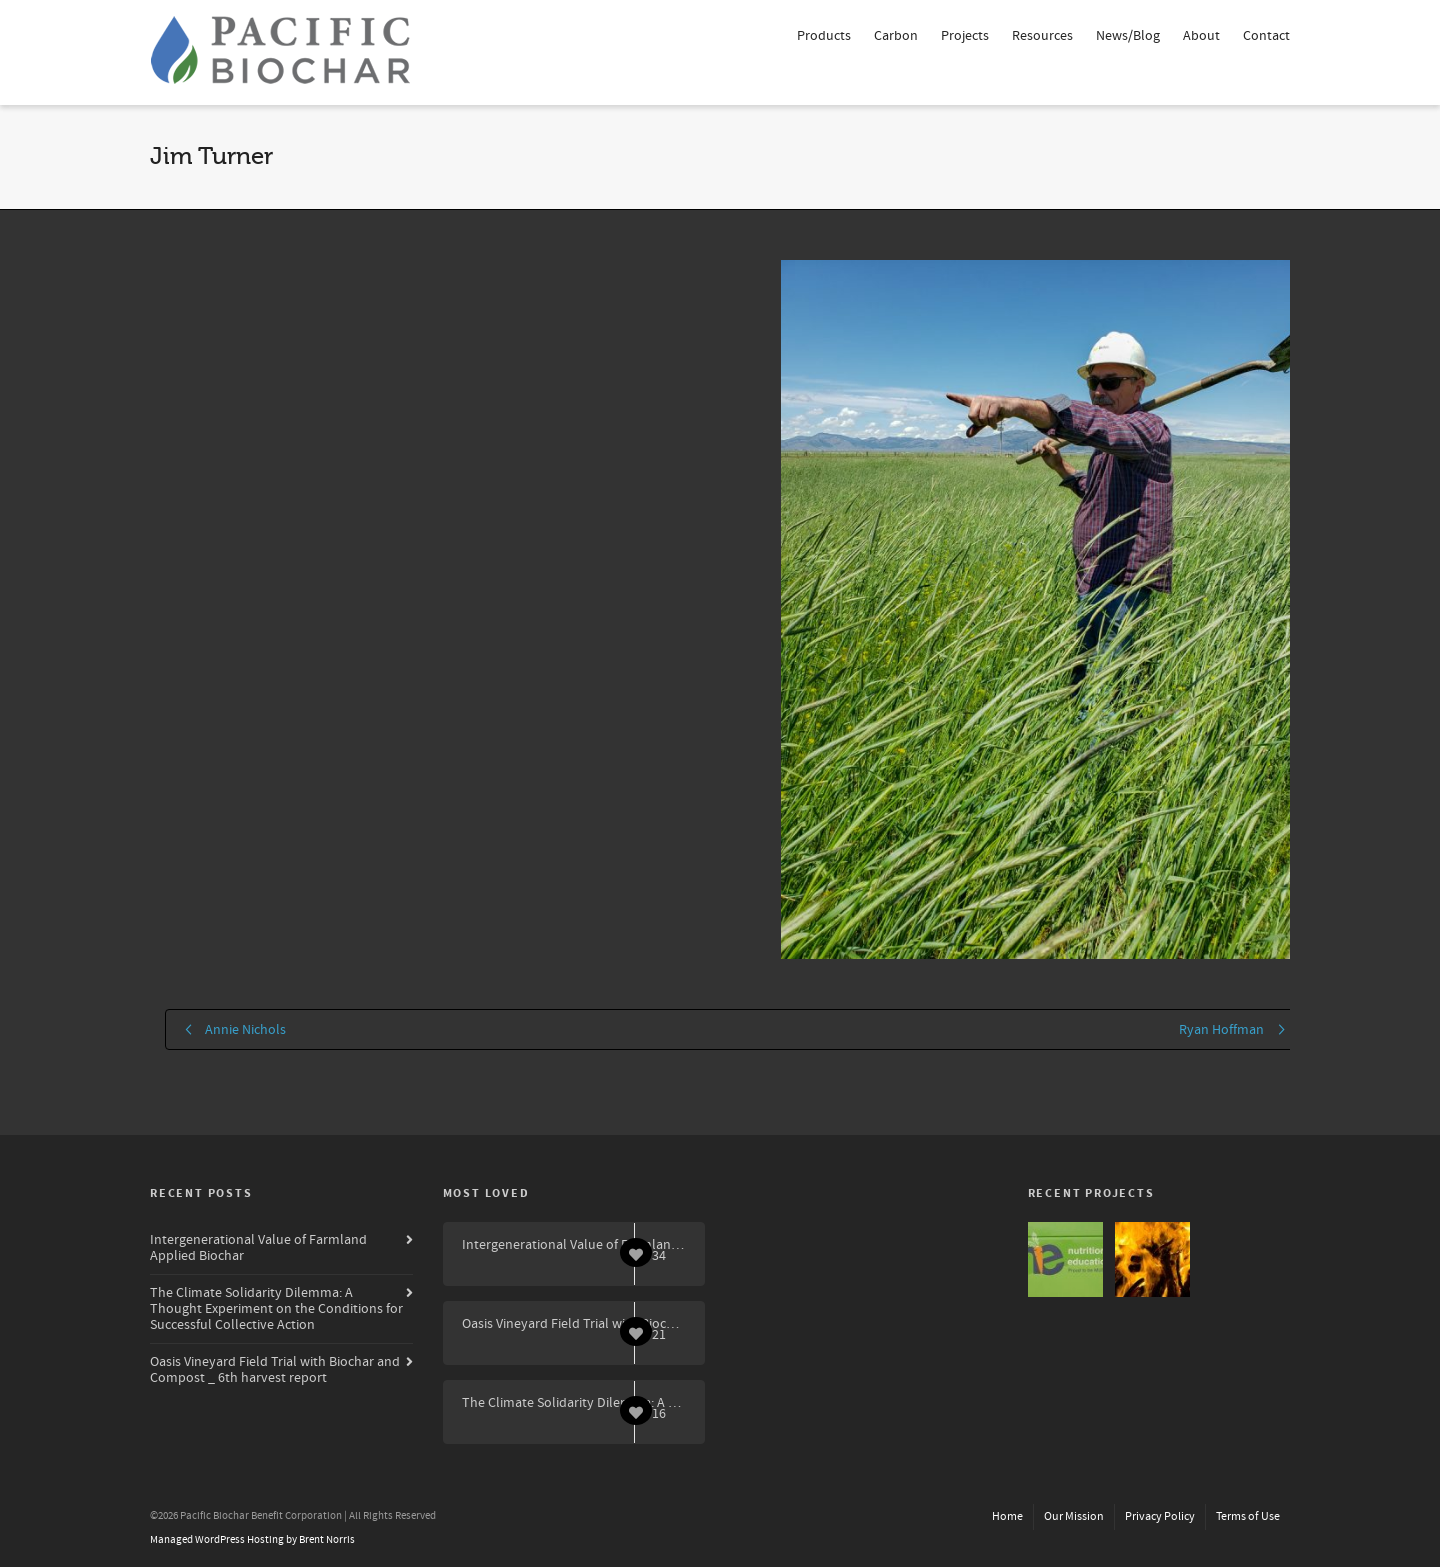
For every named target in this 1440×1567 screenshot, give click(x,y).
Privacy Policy (1160, 1516)
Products (824, 36)
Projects (965, 36)
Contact (1266, 36)
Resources (1042, 36)
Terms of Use (1248, 1516)
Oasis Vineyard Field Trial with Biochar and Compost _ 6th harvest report (275, 1370)
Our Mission (1074, 1516)
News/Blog (1128, 36)
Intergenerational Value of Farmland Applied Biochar (258, 1248)
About (1201, 36)
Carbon (896, 36)
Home (1007, 1516)
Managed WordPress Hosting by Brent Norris (252, 1540)
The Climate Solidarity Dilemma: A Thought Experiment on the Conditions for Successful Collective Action (276, 1309)
